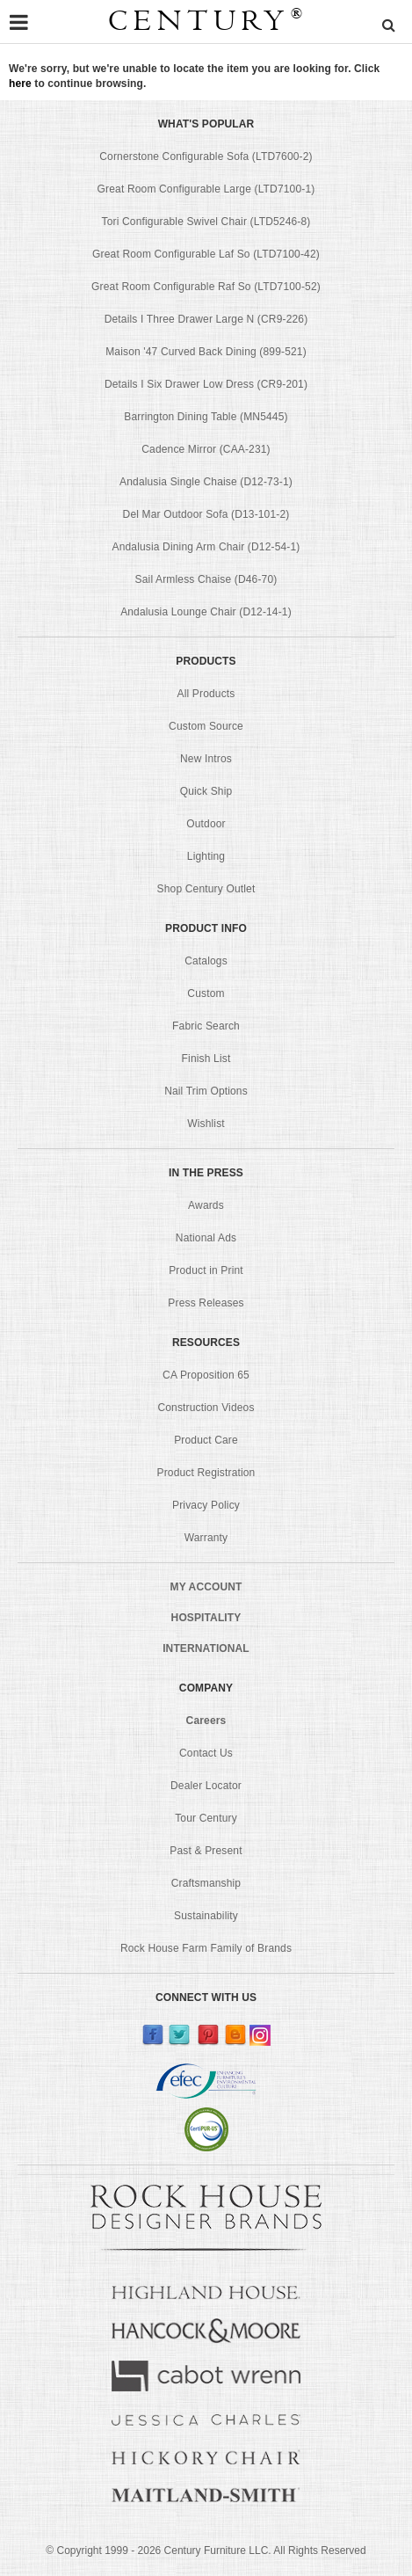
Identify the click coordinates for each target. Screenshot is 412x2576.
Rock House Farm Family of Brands (206, 1948)
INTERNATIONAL (206, 1648)
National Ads (206, 1238)
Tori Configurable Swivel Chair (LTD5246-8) (206, 221)
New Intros (206, 759)
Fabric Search (206, 1026)
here (20, 83)
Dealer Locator (206, 1785)
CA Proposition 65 (206, 1375)
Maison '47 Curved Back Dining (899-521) (206, 352)
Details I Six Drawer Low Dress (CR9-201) (206, 384)
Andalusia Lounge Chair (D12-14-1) (206, 612)
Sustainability (206, 1916)
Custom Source (206, 726)
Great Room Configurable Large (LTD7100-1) (206, 189)
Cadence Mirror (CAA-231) (206, 449)
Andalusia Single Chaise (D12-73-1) (206, 482)
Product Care (206, 1440)
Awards (206, 1205)
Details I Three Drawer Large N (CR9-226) (206, 319)
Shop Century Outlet (206, 889)
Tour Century (206, 1818)
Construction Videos (205, 1407)
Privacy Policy (206, 1505)
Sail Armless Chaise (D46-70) (206, 579)
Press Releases (205, 1303)
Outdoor (205, 824)
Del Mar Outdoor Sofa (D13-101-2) (206, 514)
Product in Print (206, 1270)
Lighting (206, 856)
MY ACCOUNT (206, 1587)
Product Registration (206, 1472)
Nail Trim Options (206, 1091)
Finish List (206, 1058)
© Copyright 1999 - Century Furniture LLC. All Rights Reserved (205, 2550)
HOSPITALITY (206, 1618)
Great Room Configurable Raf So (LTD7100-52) (206, 286)
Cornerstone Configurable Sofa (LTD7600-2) (205, 156)
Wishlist (206, 1123)
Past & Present (206, 1851)
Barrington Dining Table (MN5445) (205, 417)
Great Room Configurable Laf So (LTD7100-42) (206, 254)
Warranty (206, 1538)
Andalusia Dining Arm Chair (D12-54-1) (206, 547)
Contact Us (206, 1753)
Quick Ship (206, 791)
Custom (205, 993)
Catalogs (206, 961)
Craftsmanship (206, 1883)
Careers (206, 1720)
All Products (206, 694)
